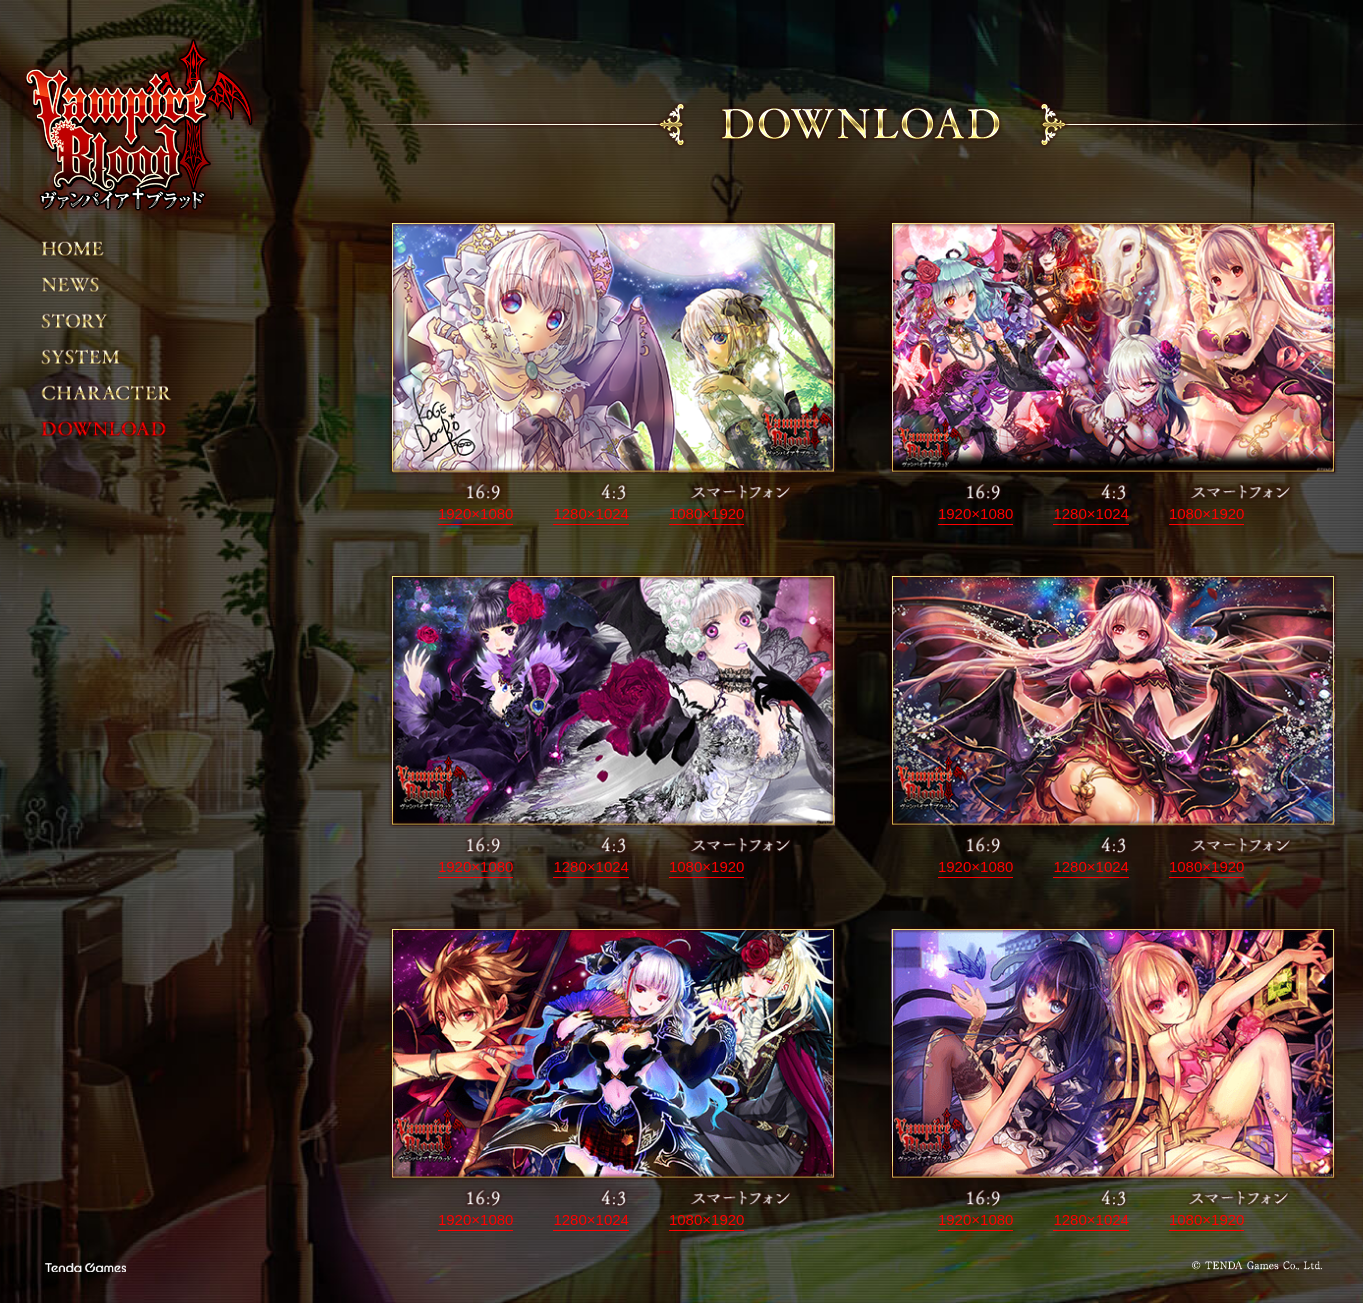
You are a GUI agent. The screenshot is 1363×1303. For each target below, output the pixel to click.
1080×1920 (707, 513)
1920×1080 (476, 513)
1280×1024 (591, 513)
